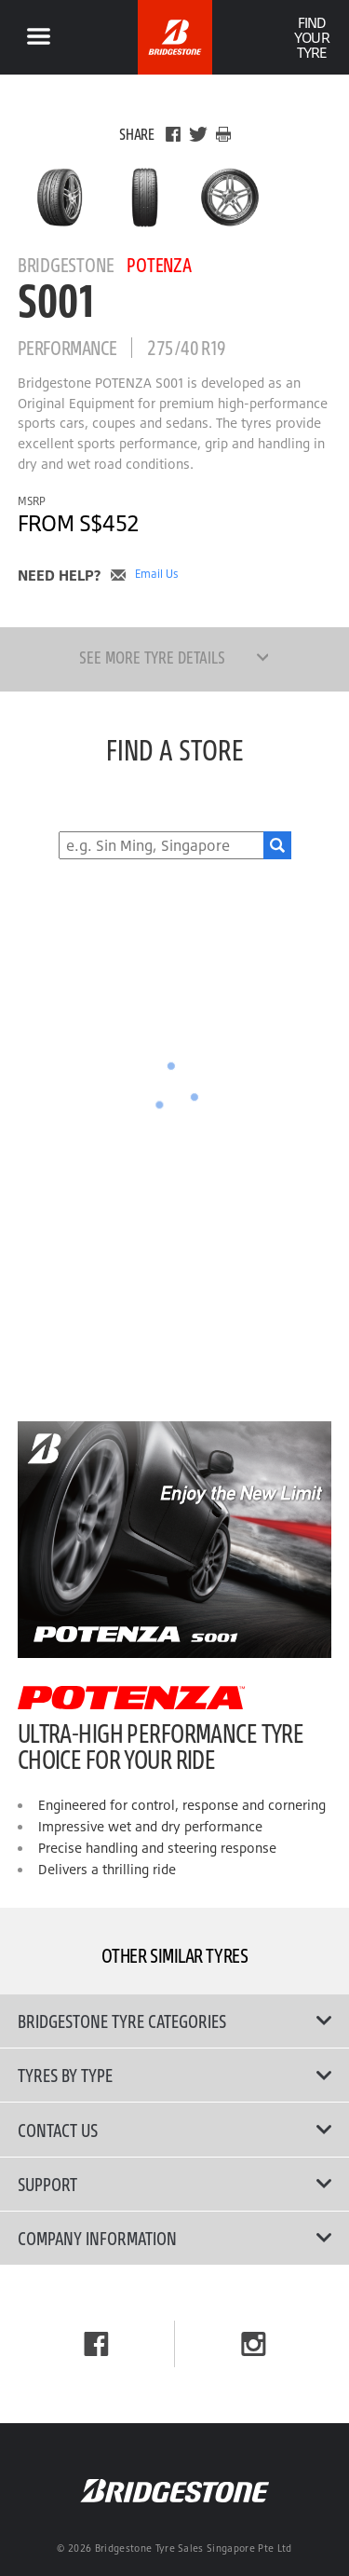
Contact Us (175, 2129)
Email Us (157, 574)
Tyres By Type (175, 2074)
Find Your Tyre (311, 37)
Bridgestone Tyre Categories (175, 2020)
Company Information (175, 2238)
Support (175, 2184)
